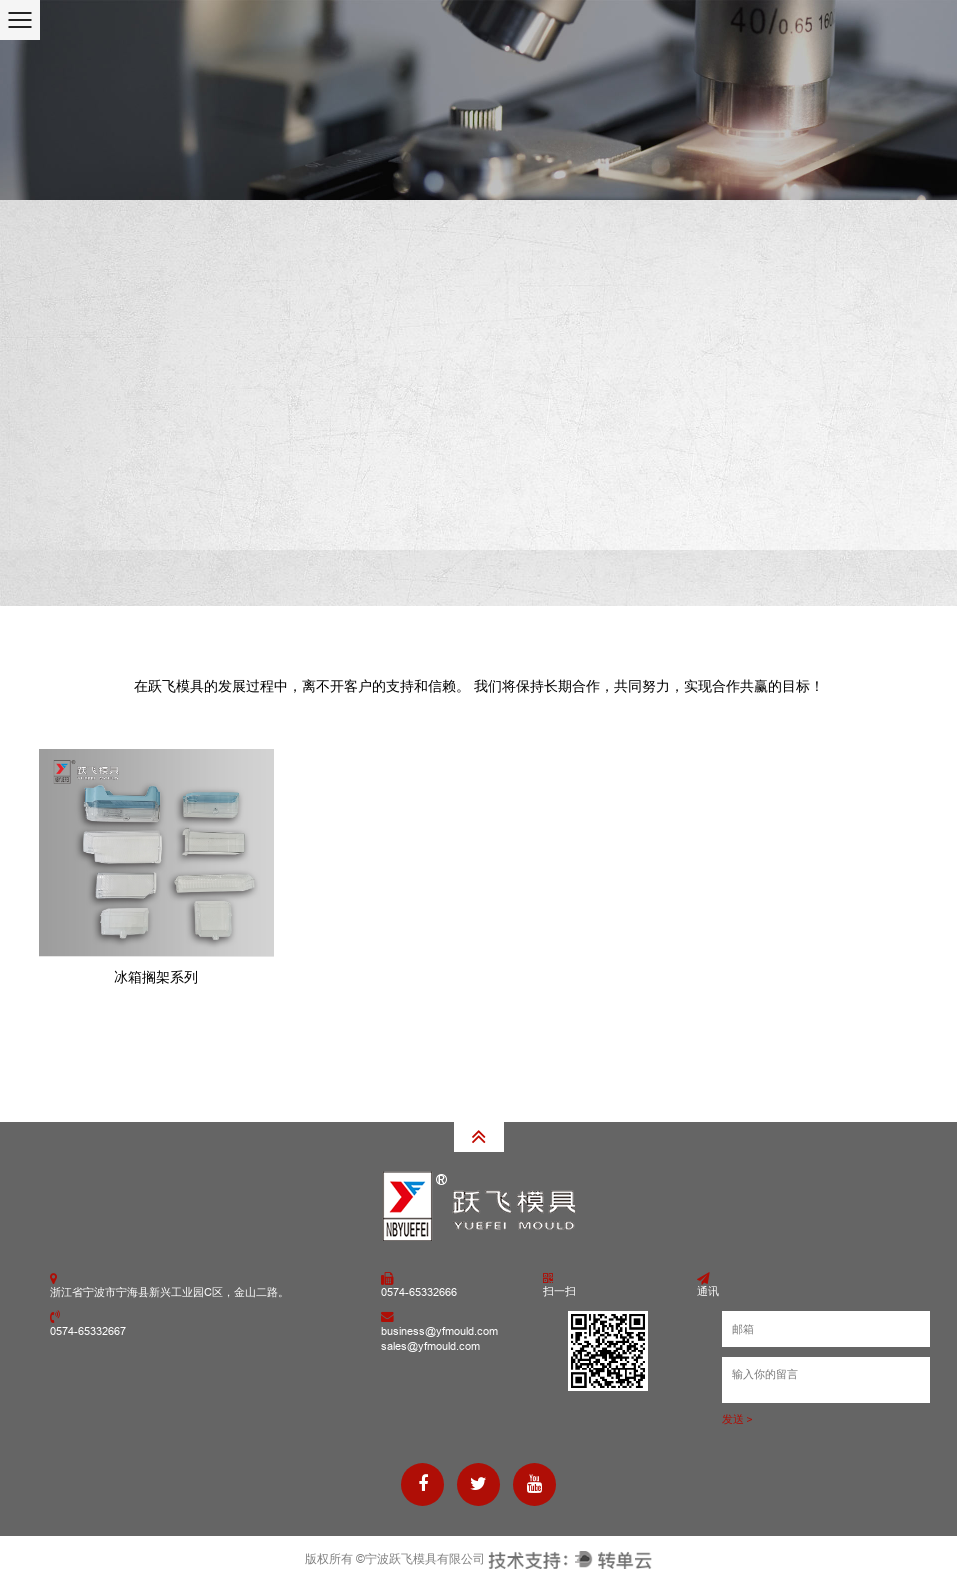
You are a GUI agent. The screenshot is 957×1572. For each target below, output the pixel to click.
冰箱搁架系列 (156, 977)
